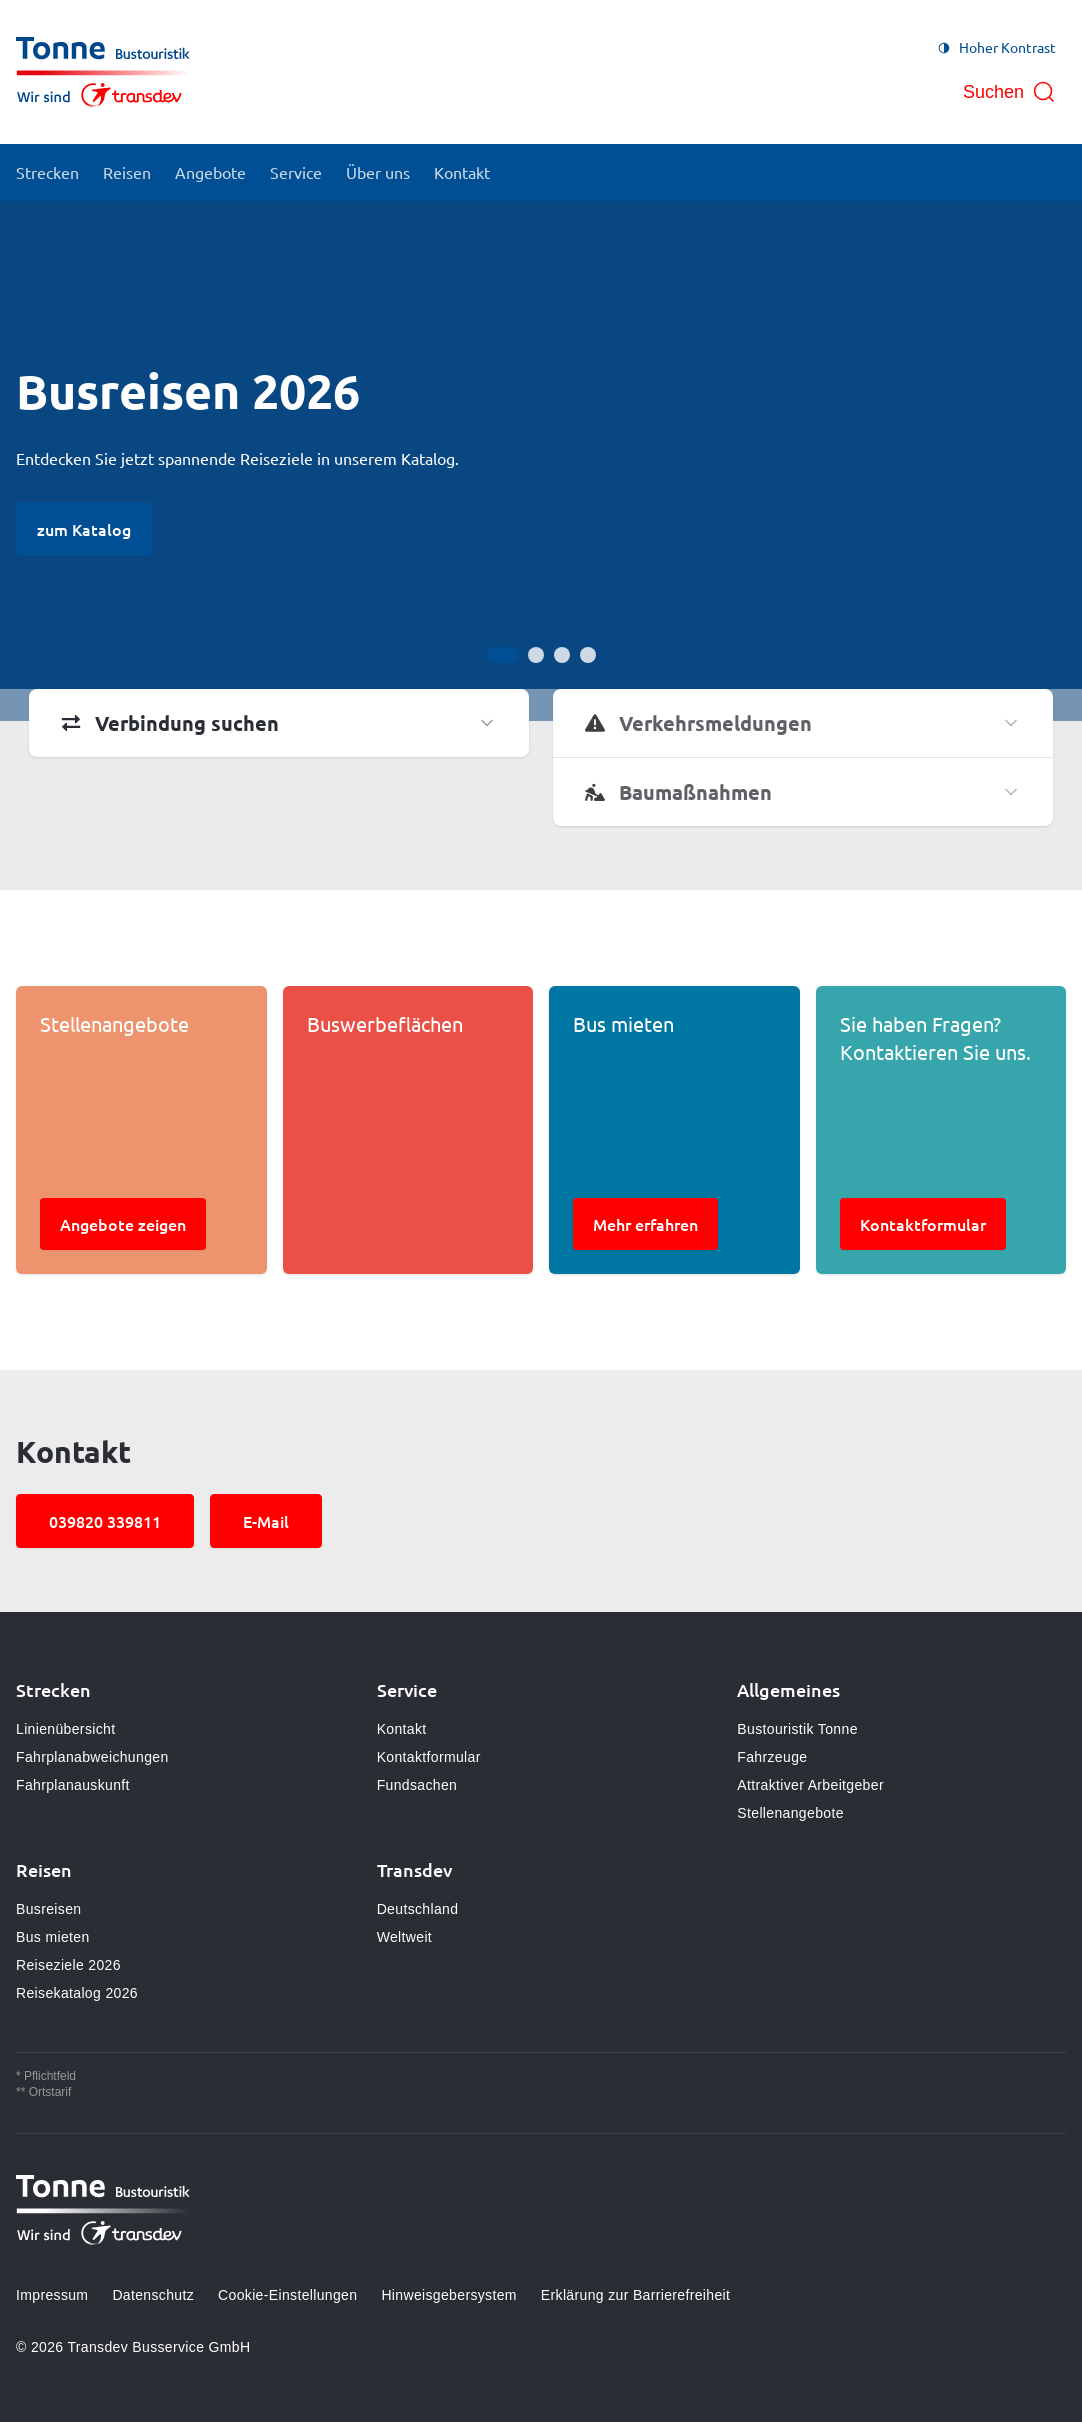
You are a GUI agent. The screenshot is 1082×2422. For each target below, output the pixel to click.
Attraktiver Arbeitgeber (810, 1785)
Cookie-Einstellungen (287, 2295)
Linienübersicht (65, 1729)
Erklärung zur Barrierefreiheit (635, 2295)
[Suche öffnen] (1009, 92)
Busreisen (48, 1909)
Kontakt (402, 1729)
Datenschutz (153, 2295)
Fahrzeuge (772, 1757)
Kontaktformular (429, 1757)
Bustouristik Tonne (797, 1729)
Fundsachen (417, 1785)
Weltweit (404, 1937)
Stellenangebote (790, 1813)
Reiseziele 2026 (68, 1965)
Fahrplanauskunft (73, 1785)
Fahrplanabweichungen (92, 1757)
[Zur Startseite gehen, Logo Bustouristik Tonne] (103, 72)
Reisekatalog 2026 (77, 1993)
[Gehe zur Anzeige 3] (562, 655)
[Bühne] (541, 461)
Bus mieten (53, 1937)
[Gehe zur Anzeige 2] (536, 655)
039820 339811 (105, 1521)
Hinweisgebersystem (448, 2295)
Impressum (52, 2295)
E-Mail (266, 1521)
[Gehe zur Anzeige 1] (502, 655)
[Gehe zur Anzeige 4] (588, 655)
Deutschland (418, 1909)
